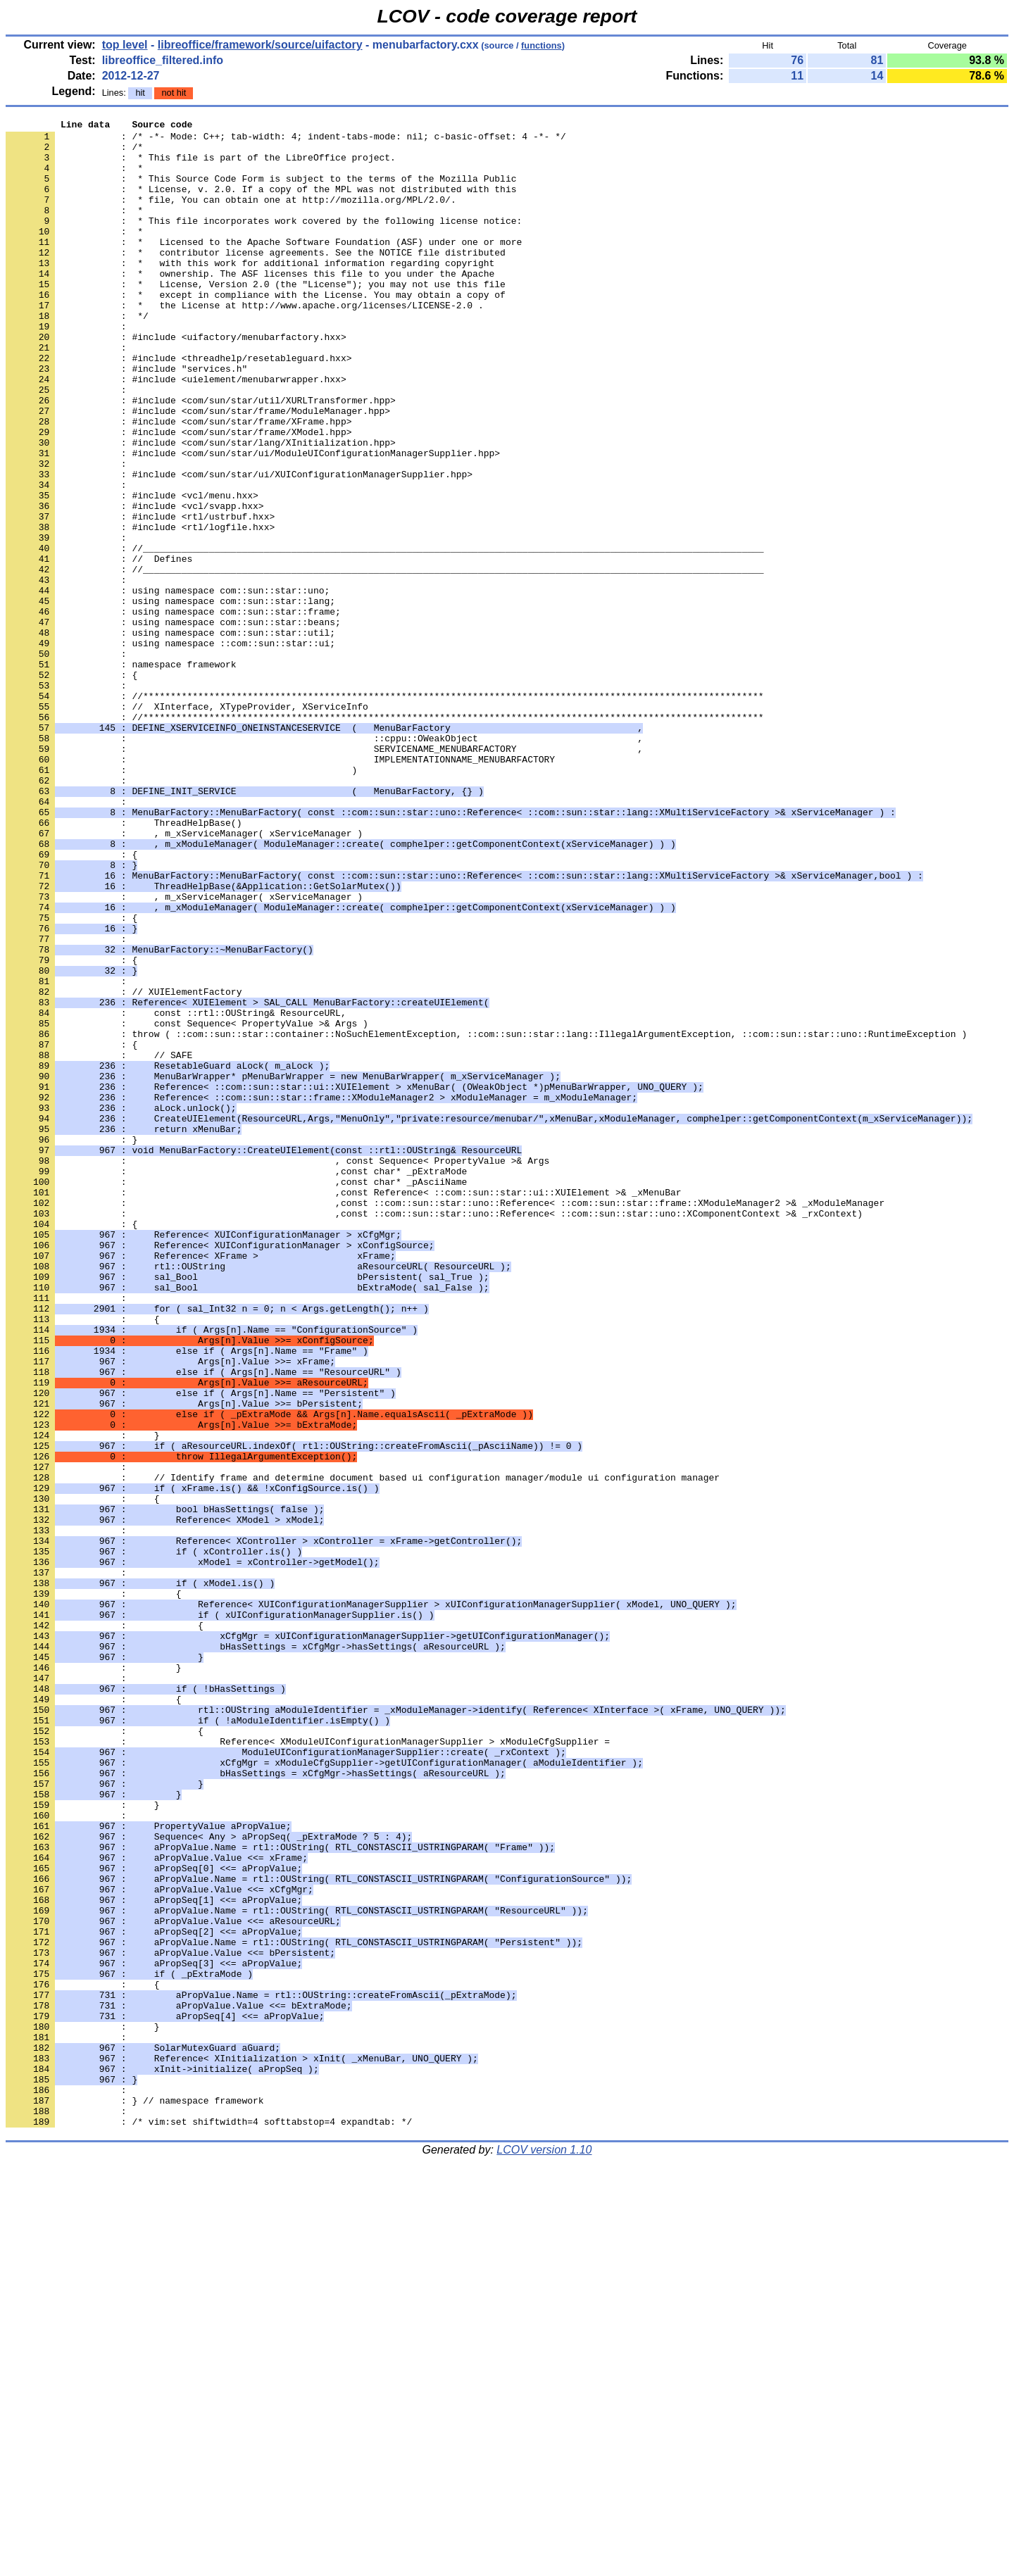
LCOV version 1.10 (544, 2551)
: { (71, 1001)
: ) (181, 900)
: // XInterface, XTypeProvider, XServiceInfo (187, 824)
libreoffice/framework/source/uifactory (260, 45)
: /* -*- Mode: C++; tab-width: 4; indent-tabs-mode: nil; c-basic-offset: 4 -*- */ (286, 140)
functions (541, 45)
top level (125, 45)
